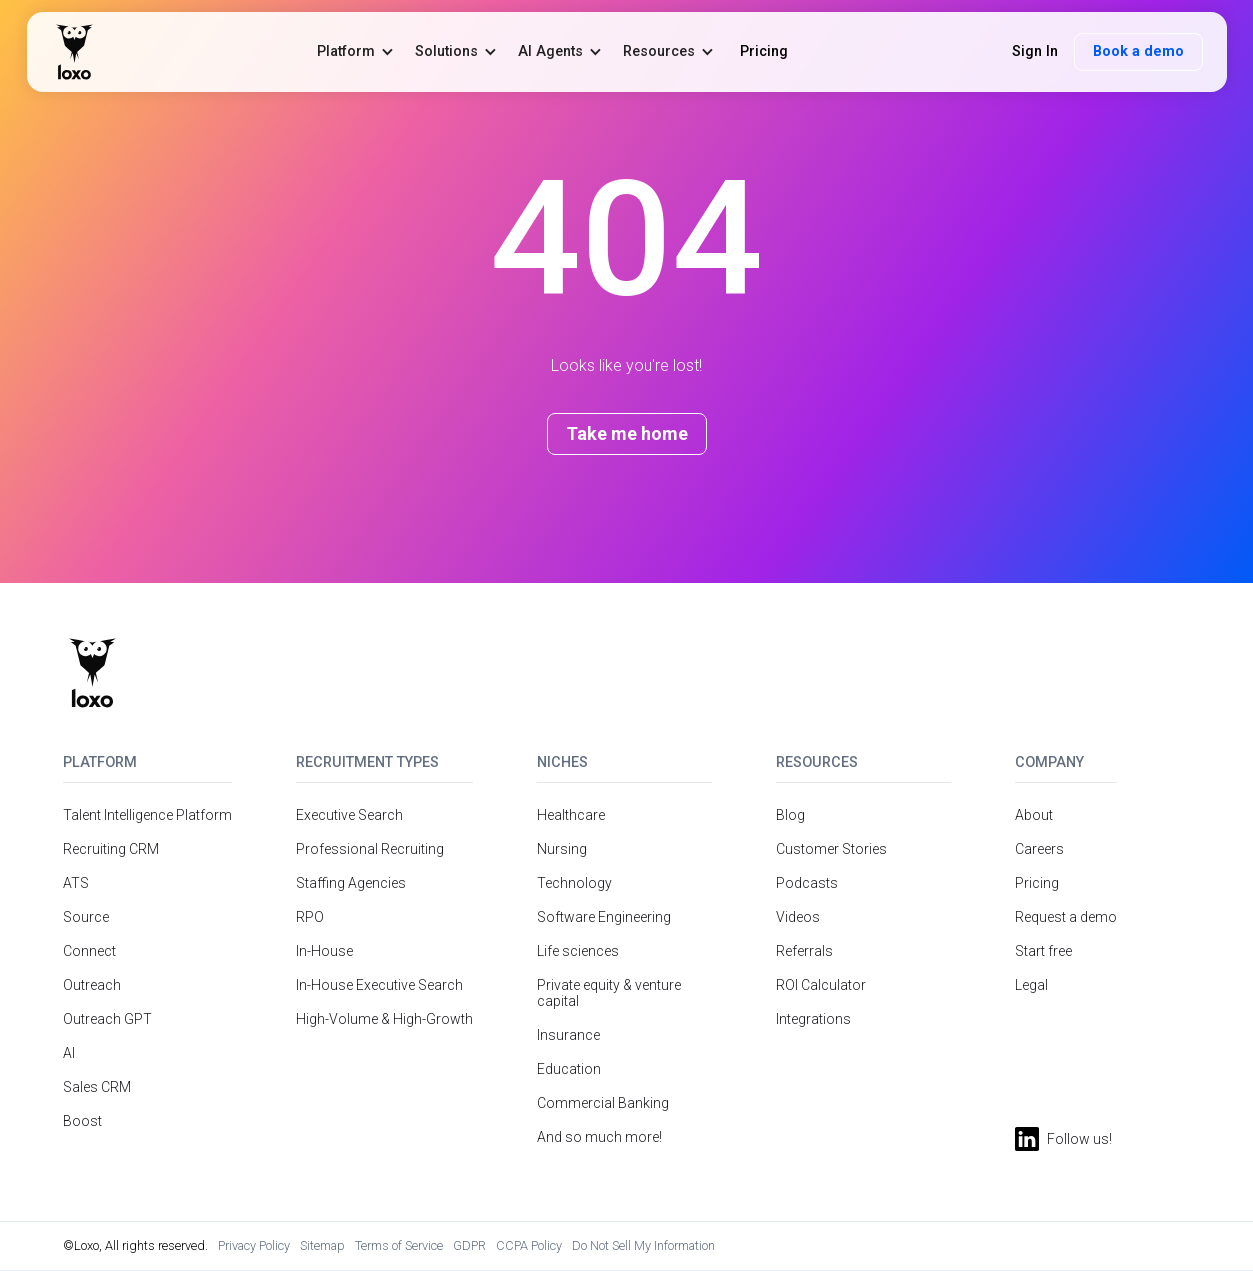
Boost (82, 1121)
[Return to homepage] (92, 673)
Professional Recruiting (370, 849)
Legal (1031, 985)
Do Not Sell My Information (643, 1245)
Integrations (813, 1019)
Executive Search (349, 815)
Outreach (92, 985)
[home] (74, 52)
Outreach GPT (107, 1019)
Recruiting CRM (111, 849)
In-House (324, 951)
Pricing (1037, 883)
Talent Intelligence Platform (147, 815)
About (1034, 815)
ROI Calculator (821, 985)
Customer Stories (831, 849)
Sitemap (322, 1245)
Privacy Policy (254, 1245)
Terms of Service (399, 1245)
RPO (310, 917)
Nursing (562, 849)
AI (69, 1053)
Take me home (627, 433)
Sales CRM (97, 1087)
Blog (790, 815)
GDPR (469, 1245)
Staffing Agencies (351, 883)
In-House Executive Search (379, 985)
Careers (1039, 849)
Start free (1043, 951)
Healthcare (571, 815)
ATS (76, 883)
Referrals (804, 951)
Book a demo (1138, 51)
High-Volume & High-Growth (384, 1019)
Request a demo (1066, 917)
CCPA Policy (529, 1245)
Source (86, 917)
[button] (356, 51)
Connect (89, 951)
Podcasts (807, 883)
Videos (798, 917)
